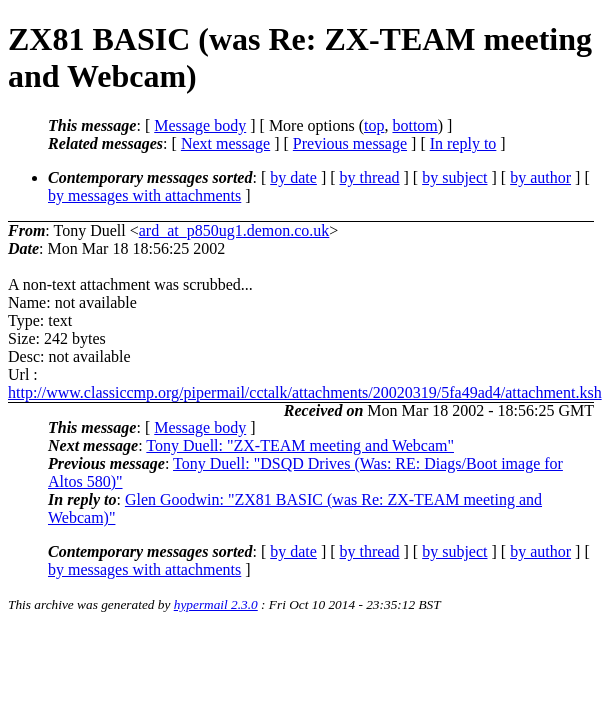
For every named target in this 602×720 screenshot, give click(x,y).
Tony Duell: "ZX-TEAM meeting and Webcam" (300, 445)
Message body (200, 125)
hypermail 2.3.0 (216, 604)
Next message (225, 143)
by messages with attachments (144, 195)
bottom (414, 125)
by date (293, 177)
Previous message (350, 143)
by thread (370, 177)
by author (540, 177)
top (374, 125)
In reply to (463, 143)
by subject (454, 177)
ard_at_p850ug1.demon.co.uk (234, 230)
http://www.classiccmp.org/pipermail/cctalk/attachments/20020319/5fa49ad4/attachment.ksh (305, 392)
